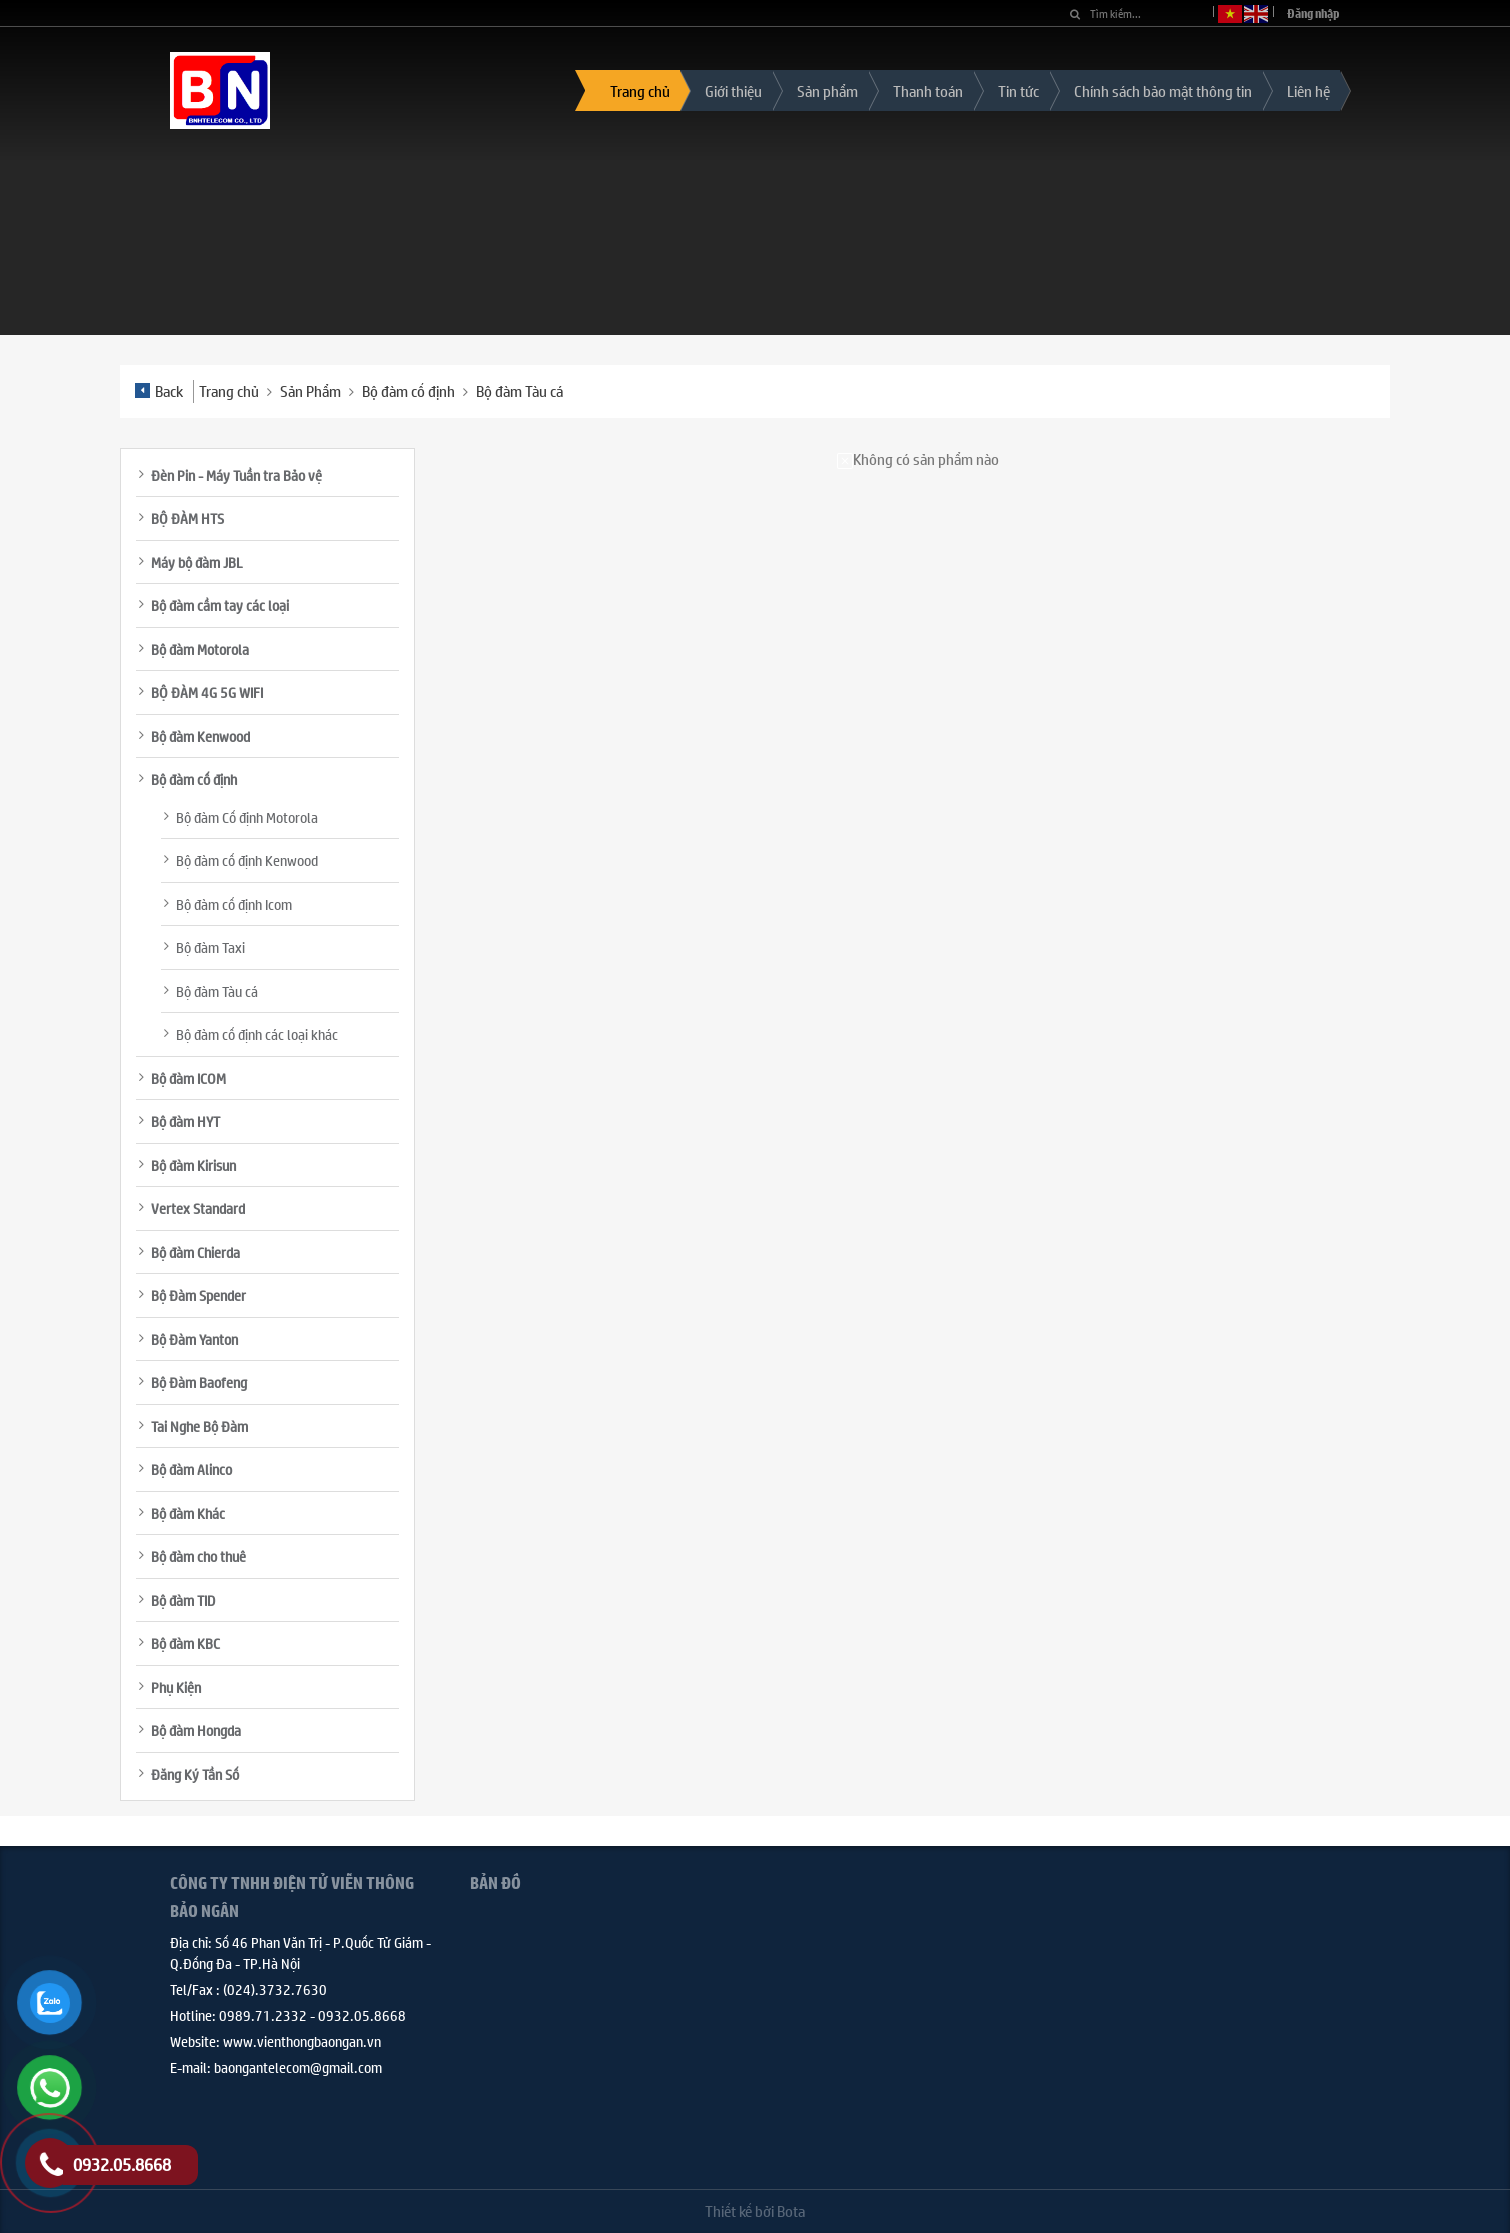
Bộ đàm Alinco (191, 1469)
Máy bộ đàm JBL (197, 562)
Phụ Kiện (176, 1687)
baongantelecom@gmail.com (298, 2067)
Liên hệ (1308, 90)
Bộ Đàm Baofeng (199, 1382)
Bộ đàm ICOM (188, 1078)
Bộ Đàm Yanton (194, 1339)
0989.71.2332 (263, 2015)
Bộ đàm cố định (408, 390)
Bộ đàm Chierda (195, 1252)
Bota (791, 2210)
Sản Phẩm (310, 390)
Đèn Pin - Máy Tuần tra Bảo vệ (236, 475)
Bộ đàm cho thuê (198, 1556)
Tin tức (1018, 90)
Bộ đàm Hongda (196, 1730)
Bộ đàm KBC (185, 1643)
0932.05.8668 (362, 2015)
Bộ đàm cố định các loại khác (257, 1034)
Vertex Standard (198, 1208)
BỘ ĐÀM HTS (187, 518)
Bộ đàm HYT (185, 1121)
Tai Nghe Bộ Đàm (199, 1426)
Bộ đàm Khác (188, 1513)
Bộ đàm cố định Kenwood (247, 860)
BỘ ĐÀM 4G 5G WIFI (207, 692)
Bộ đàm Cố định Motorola (247, 817)
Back (159, 390)
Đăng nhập (1313, 13)
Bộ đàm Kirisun (193, 1165)
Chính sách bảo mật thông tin (1163, 90)
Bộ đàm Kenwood (200, 736)
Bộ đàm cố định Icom (234, 904)
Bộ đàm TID (183, 1600)
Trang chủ (640, 90)
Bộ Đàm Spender (198, 1295)
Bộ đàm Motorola (200, 649)
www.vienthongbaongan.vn (302, 2041)
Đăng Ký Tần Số (195, 1774)
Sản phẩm (827, 90)
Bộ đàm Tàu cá (519, 390)
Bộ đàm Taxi (210, 947)
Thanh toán (928, 90)
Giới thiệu (733, 90)
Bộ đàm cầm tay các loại (220, 605)
